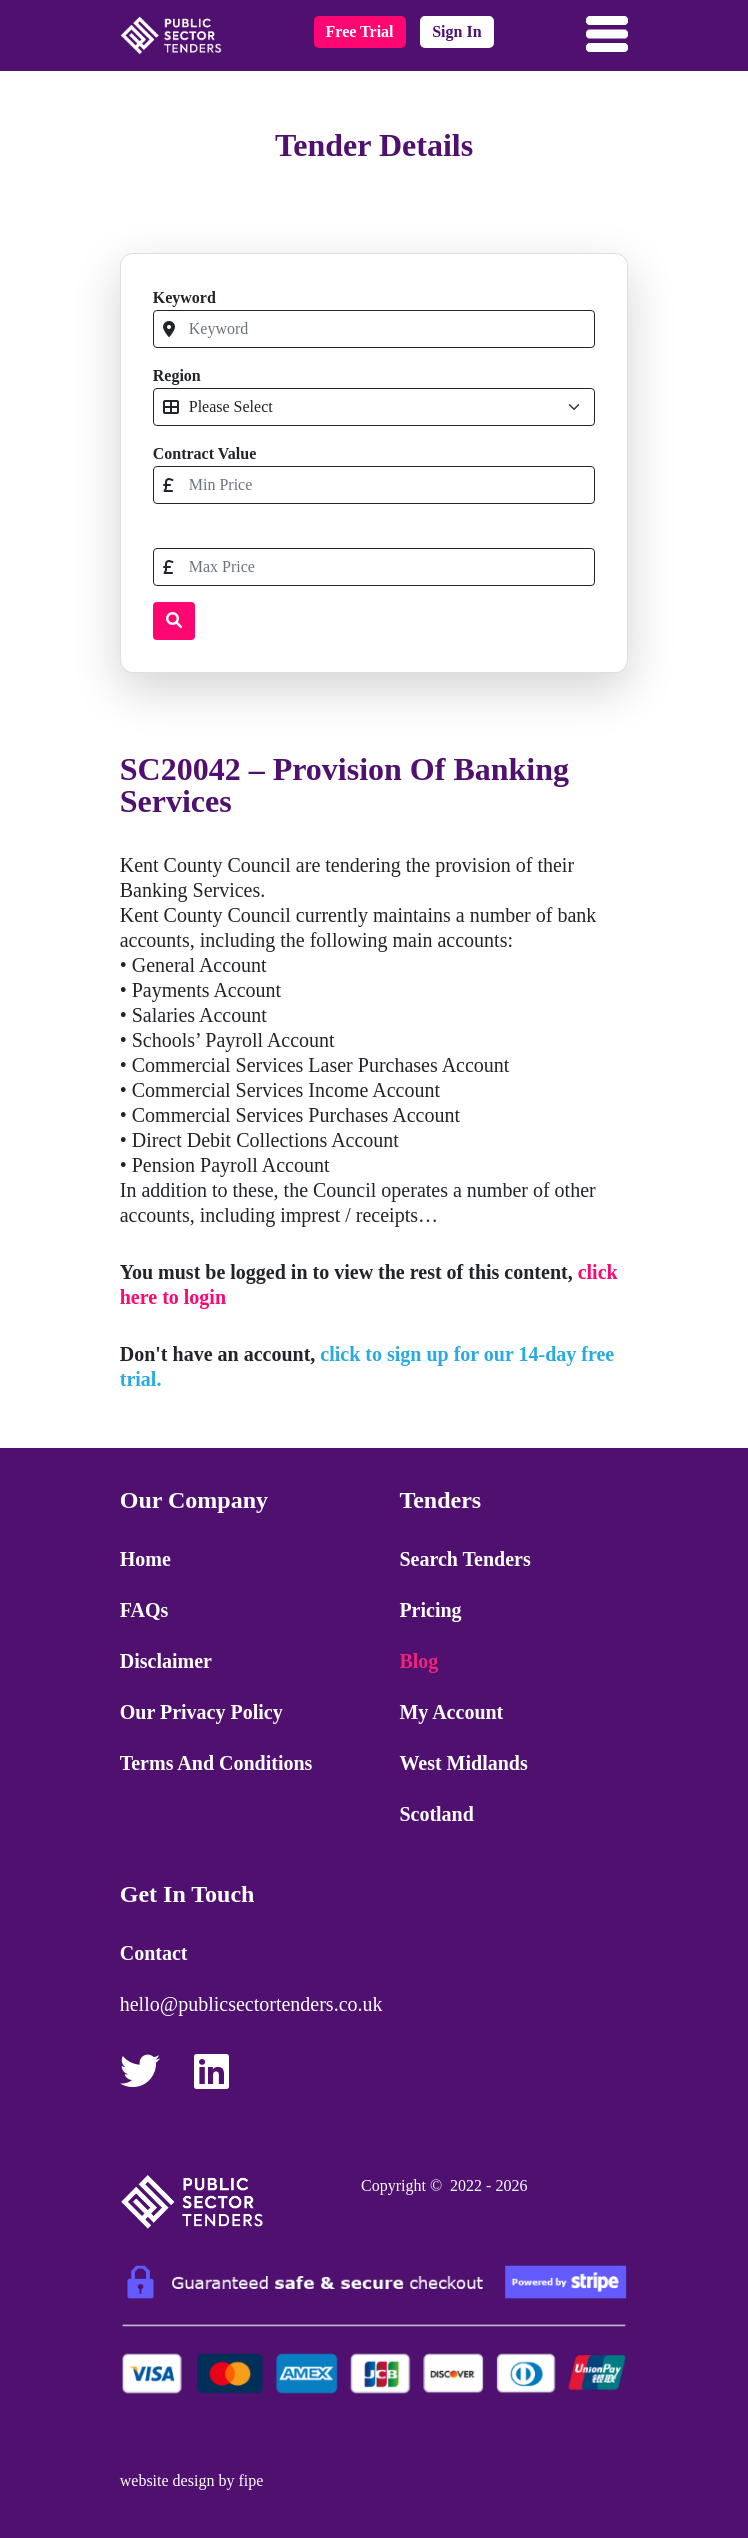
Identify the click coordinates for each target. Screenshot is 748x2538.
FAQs (144, 1610)
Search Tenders (464, 1559)
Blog (418, 1661)
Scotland (436, 1814)
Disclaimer (166, 1661)
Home (145, 1559)
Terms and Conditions (216, 1763)
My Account (451, 1712)
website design (167, 2480)
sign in (456, 31)
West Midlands (463, 1763)
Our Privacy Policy (201, 1712)
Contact (154, 1953)
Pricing (430, 1610)
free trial (360, 31)
